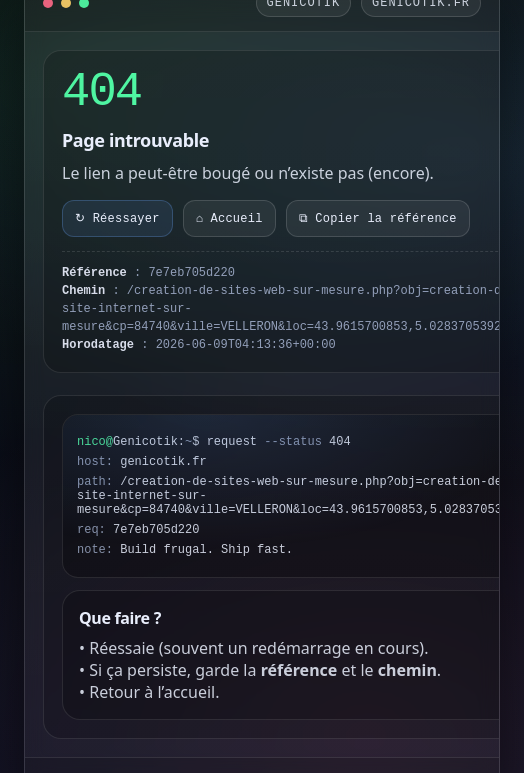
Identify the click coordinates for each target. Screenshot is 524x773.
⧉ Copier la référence (378, 219)
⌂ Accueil (229, 219)
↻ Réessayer (117, 219)
